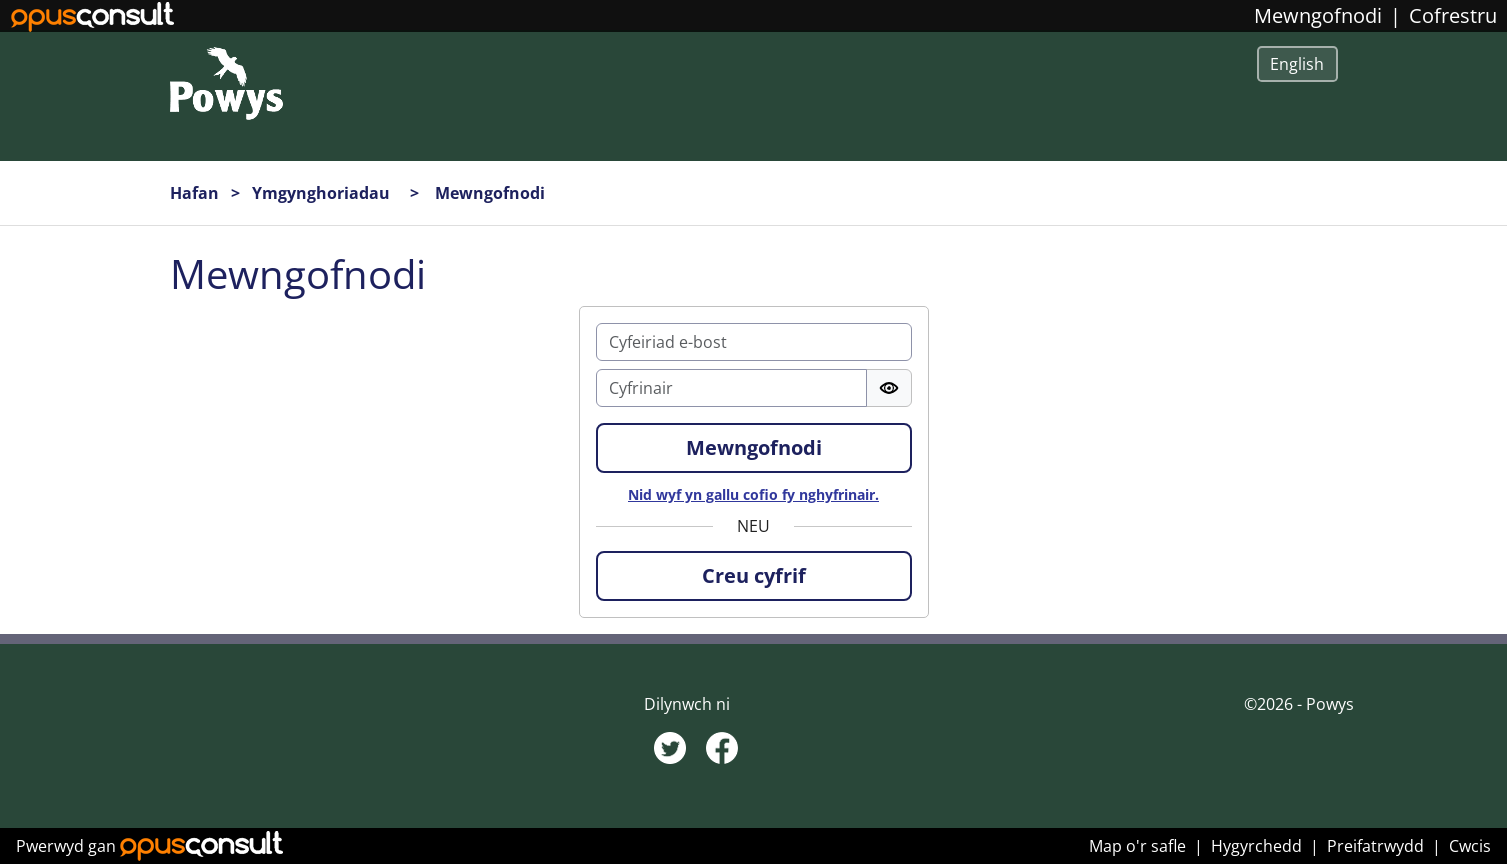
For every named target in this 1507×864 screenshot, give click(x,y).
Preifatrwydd (1375, 846)
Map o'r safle (1137, 846)
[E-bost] (754, 342)
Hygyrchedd (1256, 846)
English (1297, 64)
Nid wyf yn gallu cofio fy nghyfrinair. (753, 494)
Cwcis (1470, 846)
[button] (754, 576)
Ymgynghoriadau (323, 193)
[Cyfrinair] (731, 388)
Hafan (194, 193)
